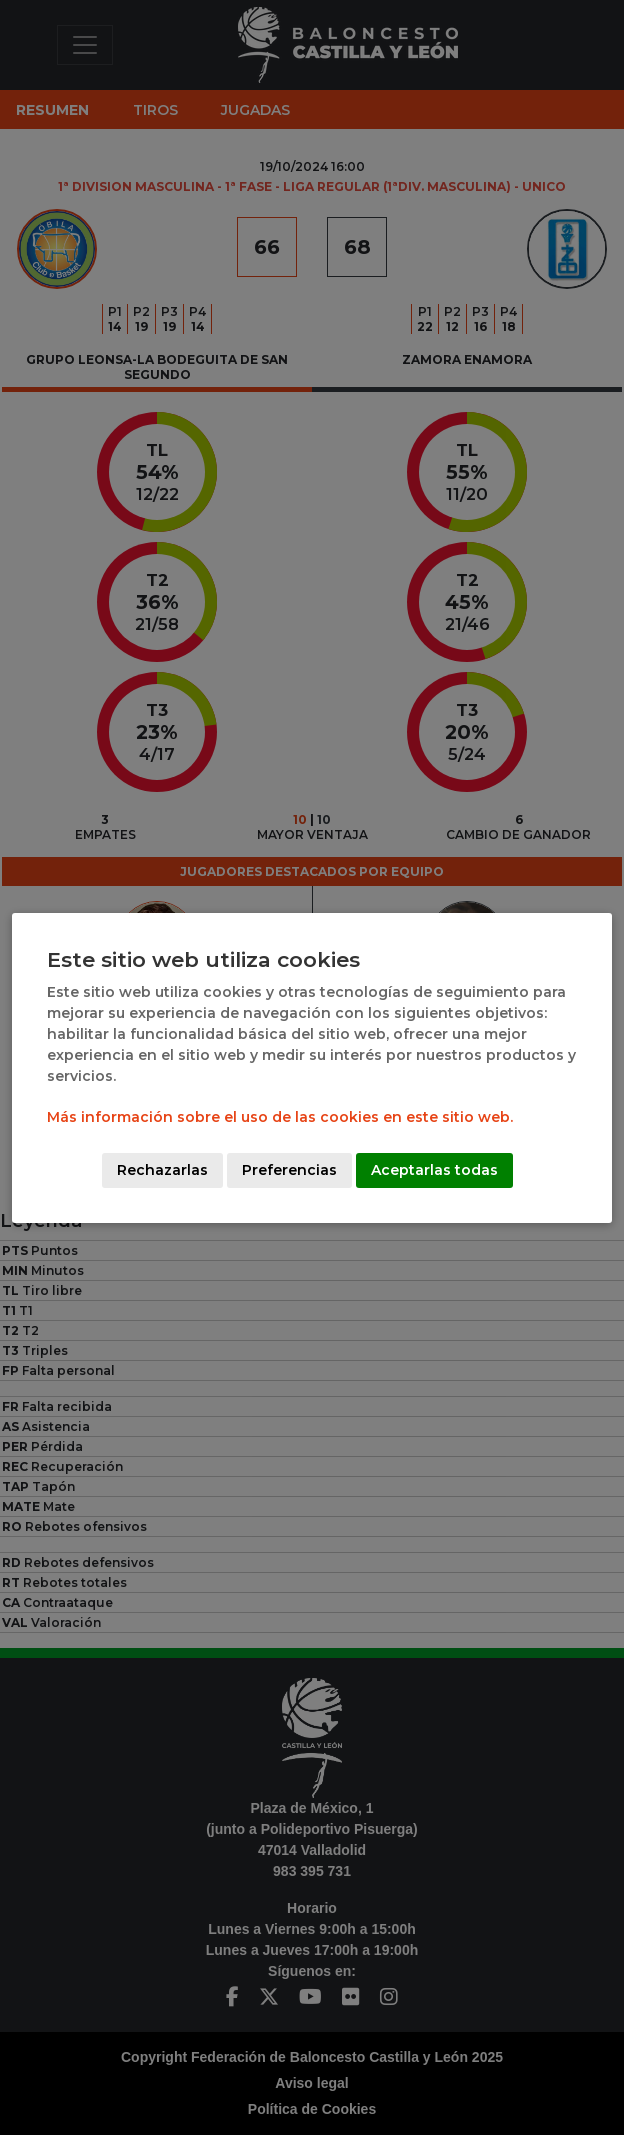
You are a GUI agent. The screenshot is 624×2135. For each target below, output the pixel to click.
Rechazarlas (162, 1170)
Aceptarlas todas (434, 1170)
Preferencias (289, 1170)
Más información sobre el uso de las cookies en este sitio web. (280, 1117)
